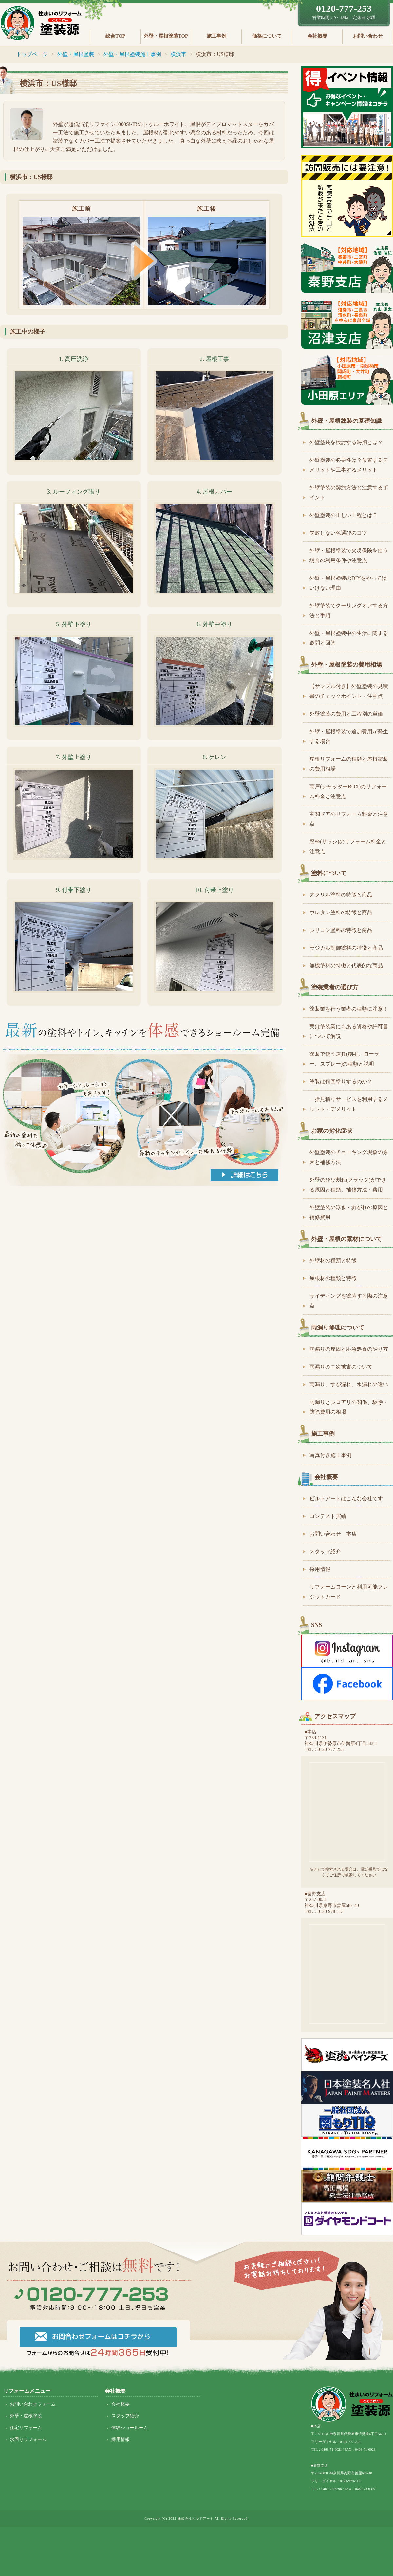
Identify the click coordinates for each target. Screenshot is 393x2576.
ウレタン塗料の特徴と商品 (340, 912)
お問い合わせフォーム (33, 2404)
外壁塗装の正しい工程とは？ (343, 515)
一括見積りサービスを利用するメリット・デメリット (348, 1104)
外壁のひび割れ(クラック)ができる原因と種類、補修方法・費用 (347, 1184)
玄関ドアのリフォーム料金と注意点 (348, 819)
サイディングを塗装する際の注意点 (348, 1300)
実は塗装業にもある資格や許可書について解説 (348, 1031)
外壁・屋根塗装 (26, 2415)
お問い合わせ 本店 (333, 1534)
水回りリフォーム (28, 2439)
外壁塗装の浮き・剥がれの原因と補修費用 (348, 1212)
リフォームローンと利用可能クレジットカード (348, 1592)
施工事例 (216, 36)
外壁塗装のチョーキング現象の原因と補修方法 (348, 1157)
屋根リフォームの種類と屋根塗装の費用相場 (348, 764)
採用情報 (319, 1569)
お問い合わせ (368, 36)
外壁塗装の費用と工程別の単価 (346, 714)
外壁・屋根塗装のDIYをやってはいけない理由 (348, 583)
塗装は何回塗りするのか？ (340, 1081)
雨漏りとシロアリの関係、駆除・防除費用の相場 (348, 1407)
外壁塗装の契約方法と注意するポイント (348, 492)
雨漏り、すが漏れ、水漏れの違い (348, 1384)
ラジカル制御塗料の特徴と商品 (346, 948)
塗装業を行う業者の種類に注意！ (348, 1009)
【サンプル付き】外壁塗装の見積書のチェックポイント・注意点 (348, 691)
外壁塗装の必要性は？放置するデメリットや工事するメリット (348, 465)
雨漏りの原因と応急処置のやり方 (348, 1349)
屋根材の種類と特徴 (333, 1278)
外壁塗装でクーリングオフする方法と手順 (348, 610)
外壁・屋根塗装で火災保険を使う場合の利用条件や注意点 (348, 555)
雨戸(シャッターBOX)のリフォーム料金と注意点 (348, 791)
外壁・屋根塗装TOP (166, 36)
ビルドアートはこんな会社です (346, 1498)
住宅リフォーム (26, 2427)
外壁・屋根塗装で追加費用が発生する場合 (348, 736)
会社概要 (317, 36)
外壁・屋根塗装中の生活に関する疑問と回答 (348, 638)
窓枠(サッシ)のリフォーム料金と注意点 (347, 846)
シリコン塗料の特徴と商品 (340, 930)
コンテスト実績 (327, 1516)
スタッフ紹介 (325, 1551)
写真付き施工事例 (330, 1455)
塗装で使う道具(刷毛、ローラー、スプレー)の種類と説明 (344, 1059)
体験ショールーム (129, 2427)
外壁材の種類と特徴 (333, 1260)
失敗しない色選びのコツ (338, 533)
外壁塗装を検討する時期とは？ (346, 442)
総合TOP (115, 36)
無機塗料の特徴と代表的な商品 (346, 965)
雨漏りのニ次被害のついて (340, 1366)
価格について (267, 36)
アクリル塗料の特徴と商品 (340, 894)
